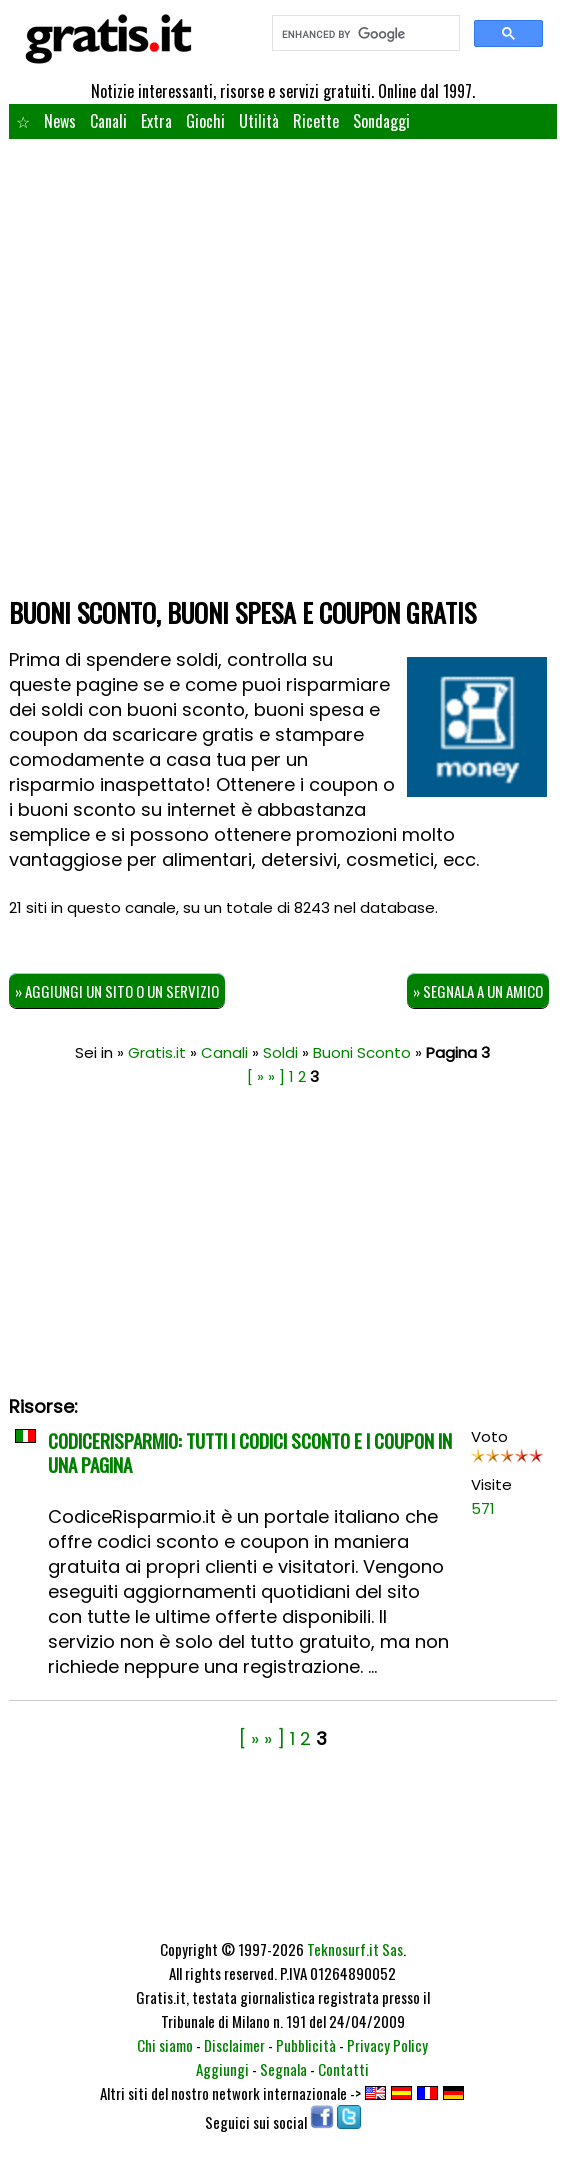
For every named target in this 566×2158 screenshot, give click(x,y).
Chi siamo (165, 2045)
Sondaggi (381, 121)
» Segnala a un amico (478, 991)
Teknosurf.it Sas (355, 1949)
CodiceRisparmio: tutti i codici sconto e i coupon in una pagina (250, 1452)
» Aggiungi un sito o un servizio (117, 991)
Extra (156, 121)
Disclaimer (234, 2045)
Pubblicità (306, 2045)
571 (483, 1508)
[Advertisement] (282, 439)
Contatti (343, 2069)
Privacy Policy (387, 2045)
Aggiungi (222, 2069)
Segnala (283, 2069)
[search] (364, 34)
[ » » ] (266, 1076)
